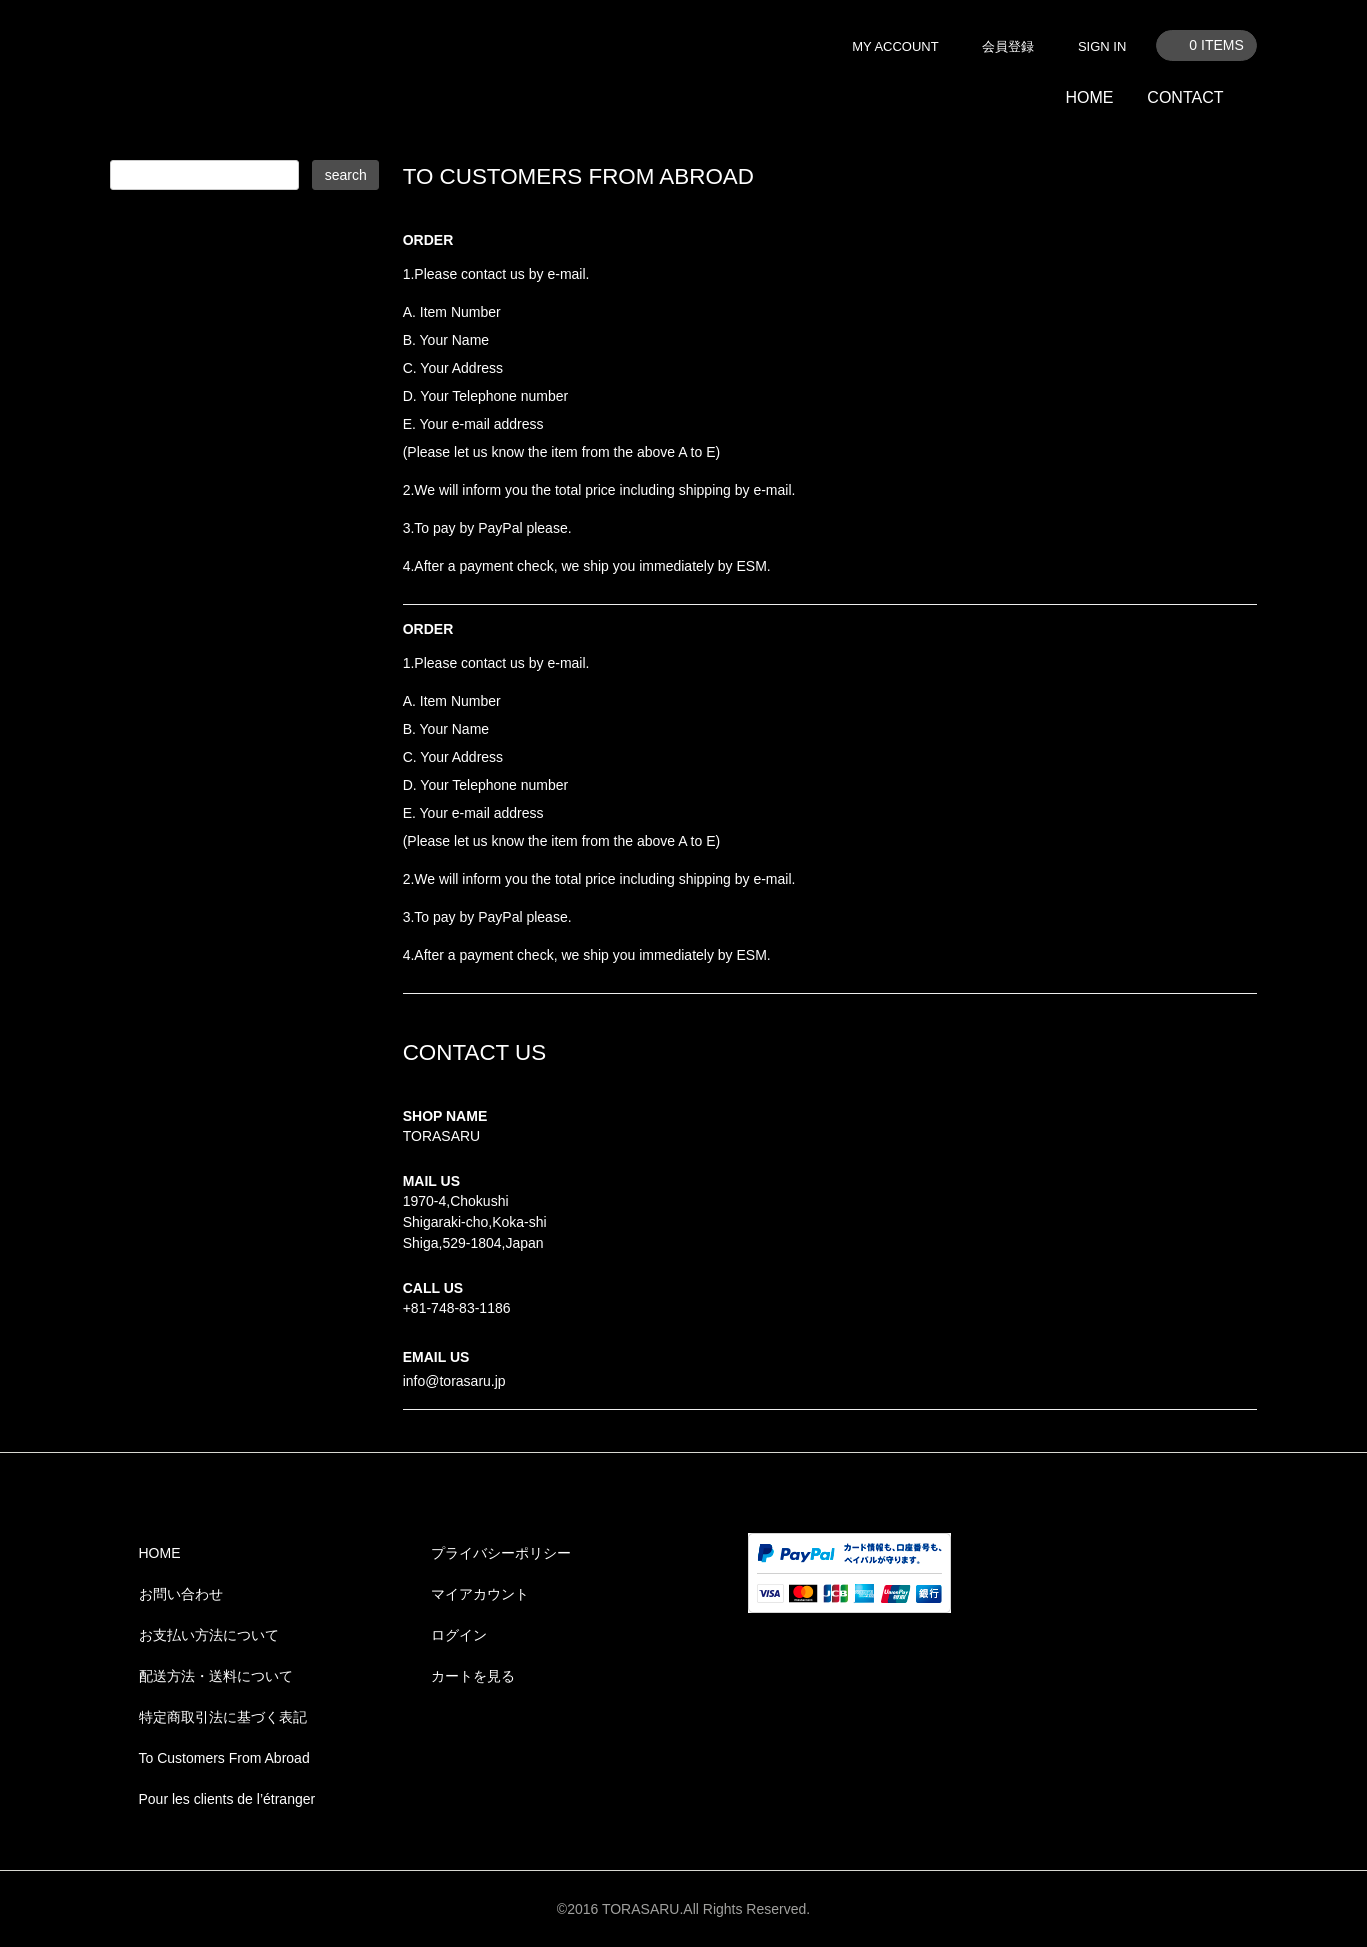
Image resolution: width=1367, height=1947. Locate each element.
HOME (1089, 97)
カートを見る (473, 1676)
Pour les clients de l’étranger (227, 1799)
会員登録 (1008, 46)
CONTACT (1185, 97)
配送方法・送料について (216, 1676)
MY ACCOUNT (895, 46)
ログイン (459, 1635)
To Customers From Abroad (224, 1758)
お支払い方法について (209, 1635)
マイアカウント (480, 1594)
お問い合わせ (181, 1594)
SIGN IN (1102, 46)
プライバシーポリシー (501, 1553)
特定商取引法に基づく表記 (223, 1717)
